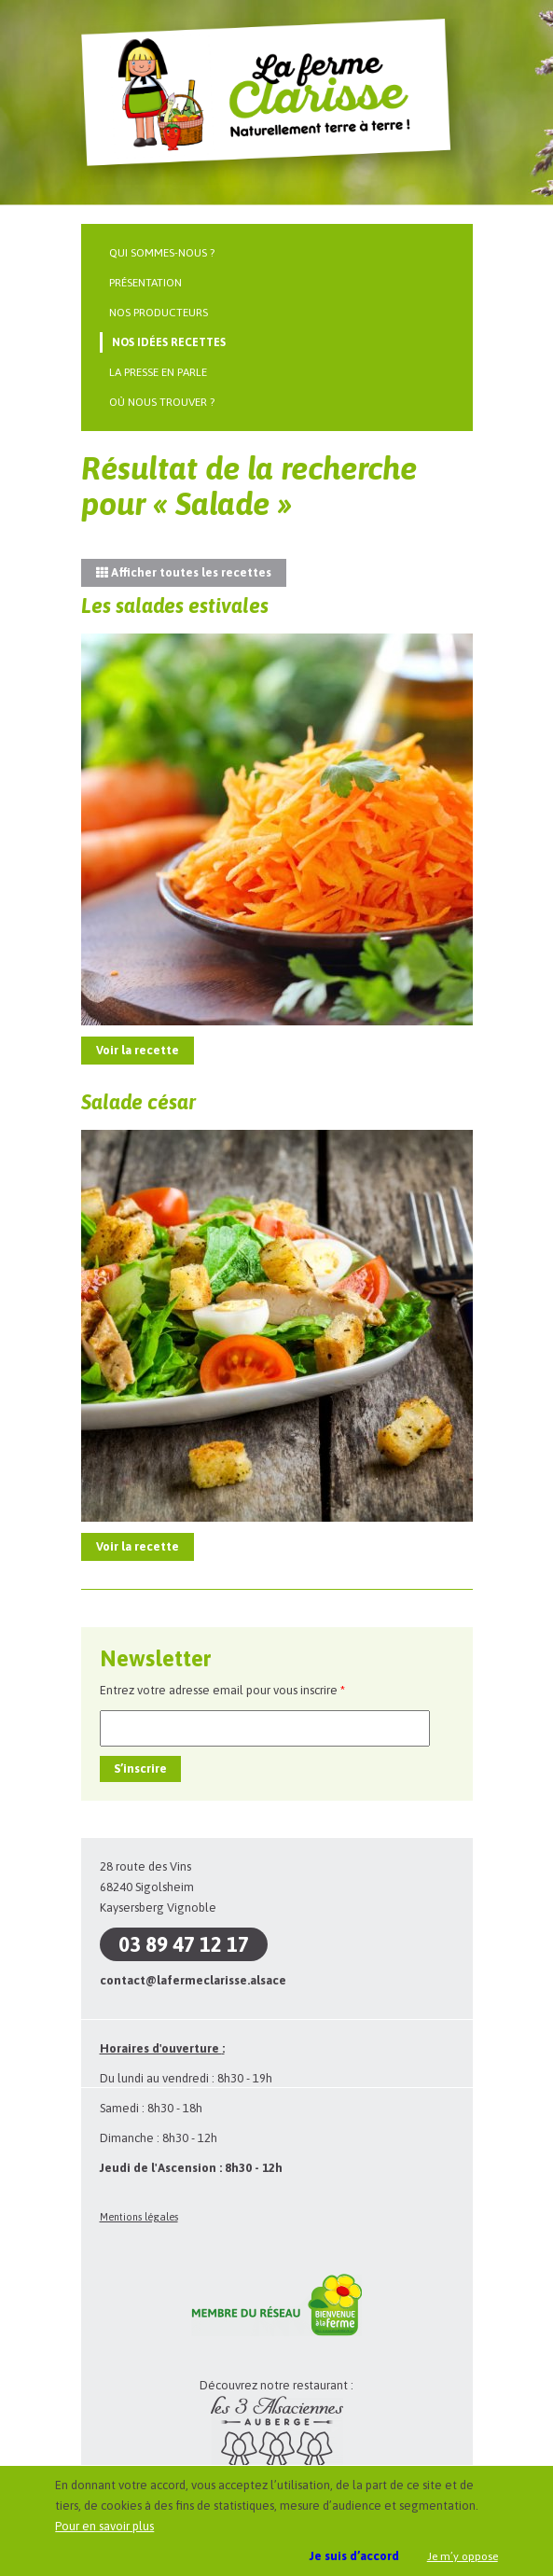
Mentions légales (139, 2216)
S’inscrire (140, 1768)
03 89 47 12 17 (183, 1944)
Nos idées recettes (169, 342)
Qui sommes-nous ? (161, 252)
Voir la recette (137, 1050)
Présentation (145, 282)
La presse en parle (158, 372)
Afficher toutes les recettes (183, 572)
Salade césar (138, 1102)
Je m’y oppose (462, 2556)
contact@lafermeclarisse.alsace (193, 1980)
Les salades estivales (175, 605)
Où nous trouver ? (161, 402)
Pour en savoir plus (104, 2526)
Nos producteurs (158, 312)
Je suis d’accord (354, 2556)
